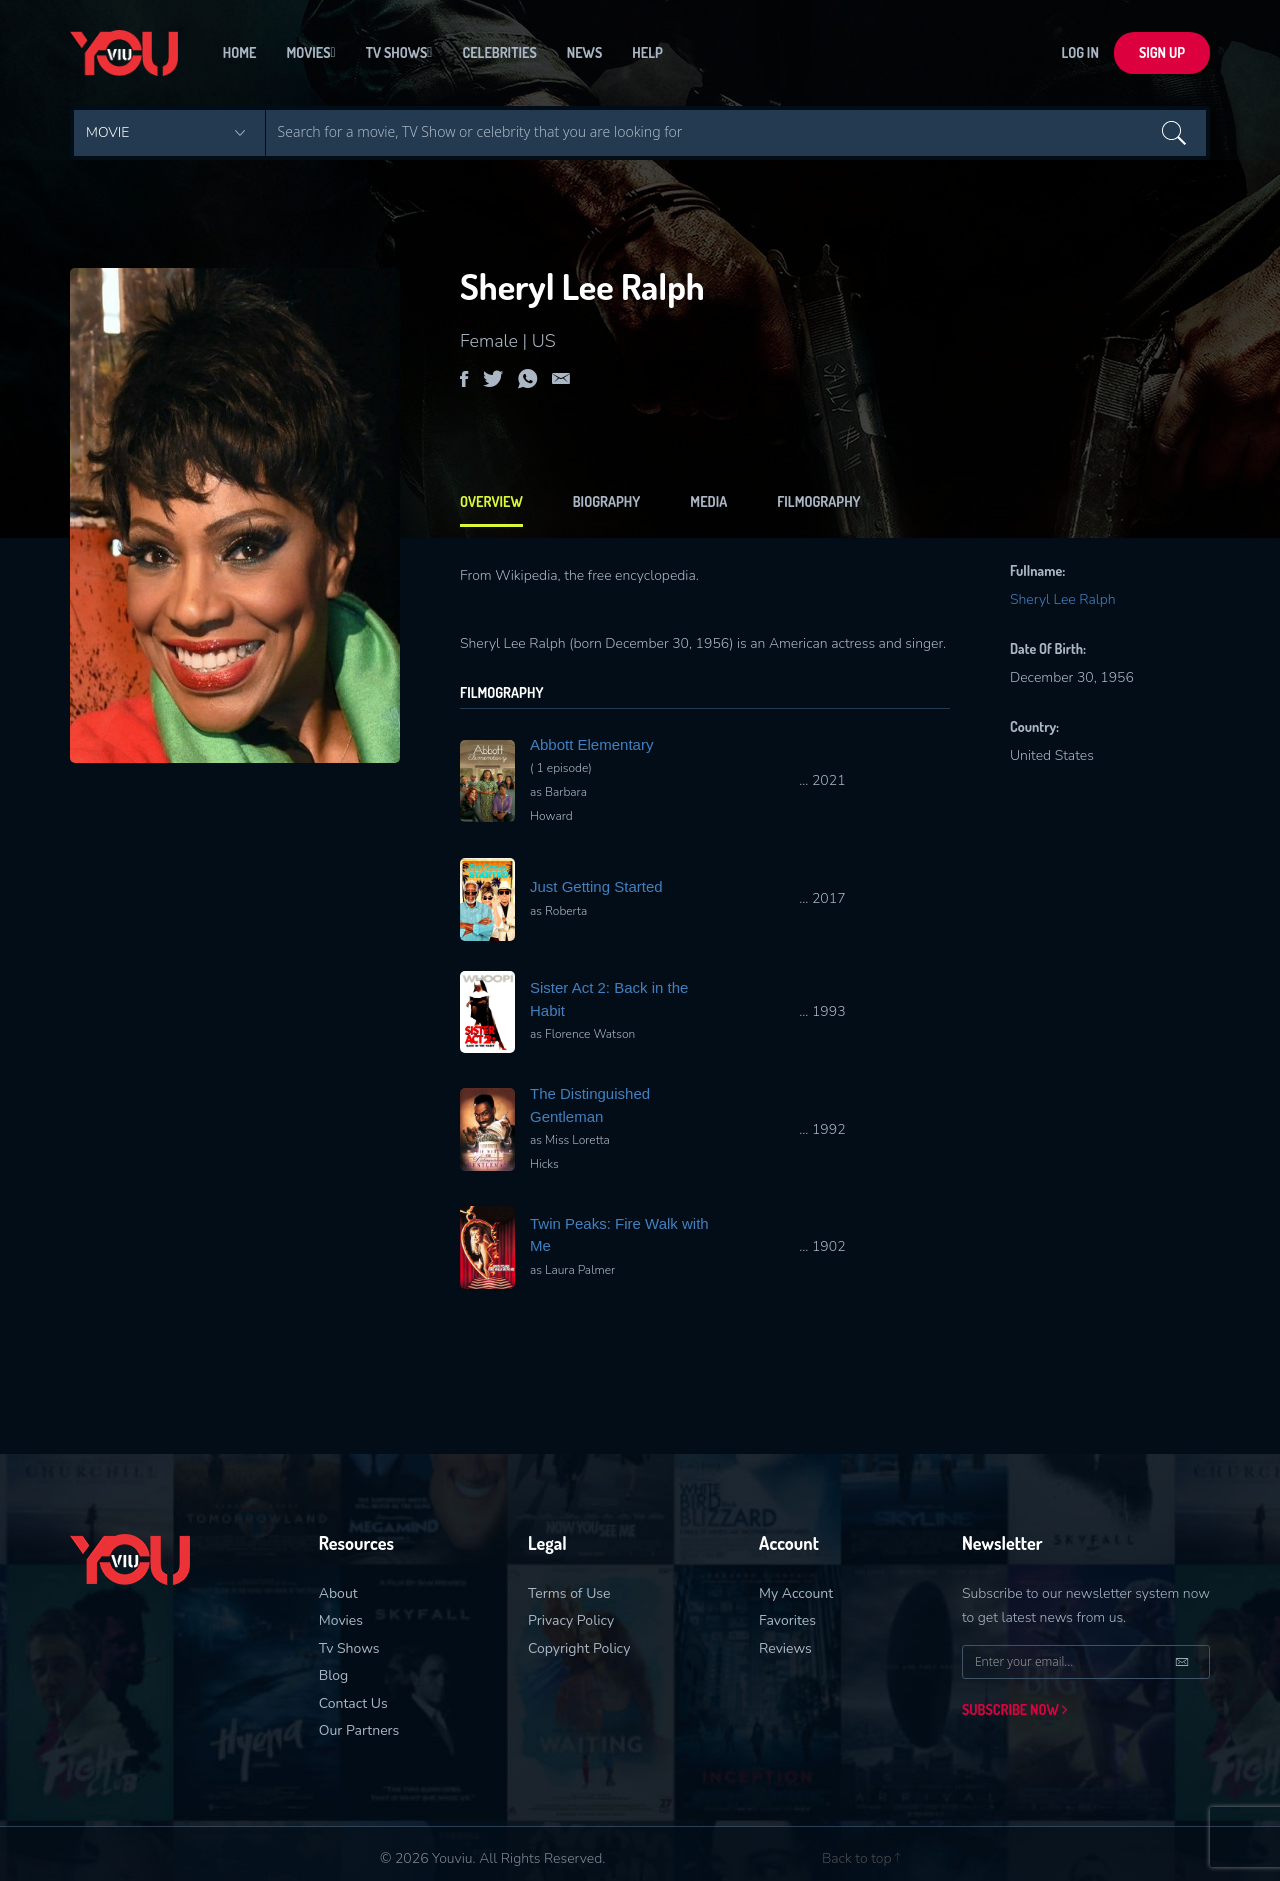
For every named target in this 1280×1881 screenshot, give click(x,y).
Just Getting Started (596, 886)
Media (708, 501)
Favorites (787, 1620)
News (585, 54)
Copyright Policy (579, 1648)
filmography (818, 501)
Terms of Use (569, 1593)
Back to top (861, 1858)
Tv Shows (399, 54)
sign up (1162, 54)
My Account (796, 1593)
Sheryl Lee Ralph (1063, 599)
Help (647, 54)
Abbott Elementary (591, 744)
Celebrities (499, 54)
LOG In (1080, 54)
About (338, 1593)
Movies (310, 54)
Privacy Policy (571, 1620)
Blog (334, 1675)
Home (240, 54)
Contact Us (353, 1703)
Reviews (785, 1648)
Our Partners (359, 1730)
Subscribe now (1014, 1709)
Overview (491, 501)
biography (607, 501)
